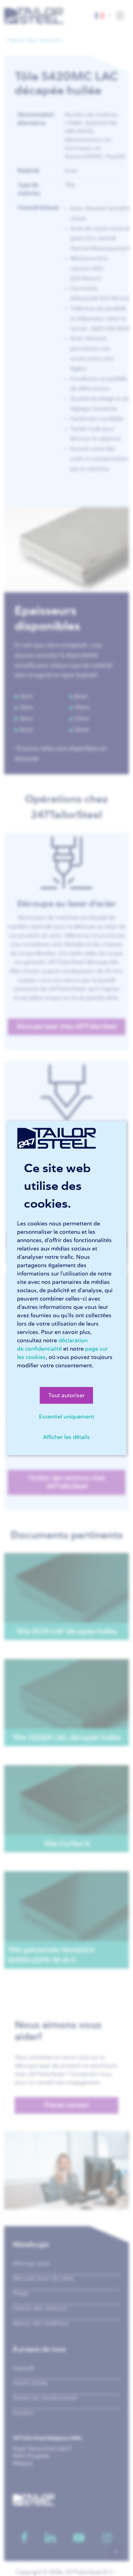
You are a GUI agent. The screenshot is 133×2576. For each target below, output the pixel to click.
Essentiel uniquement (66, 1416)
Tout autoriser (66, 1395)
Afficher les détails (66, 1437)
